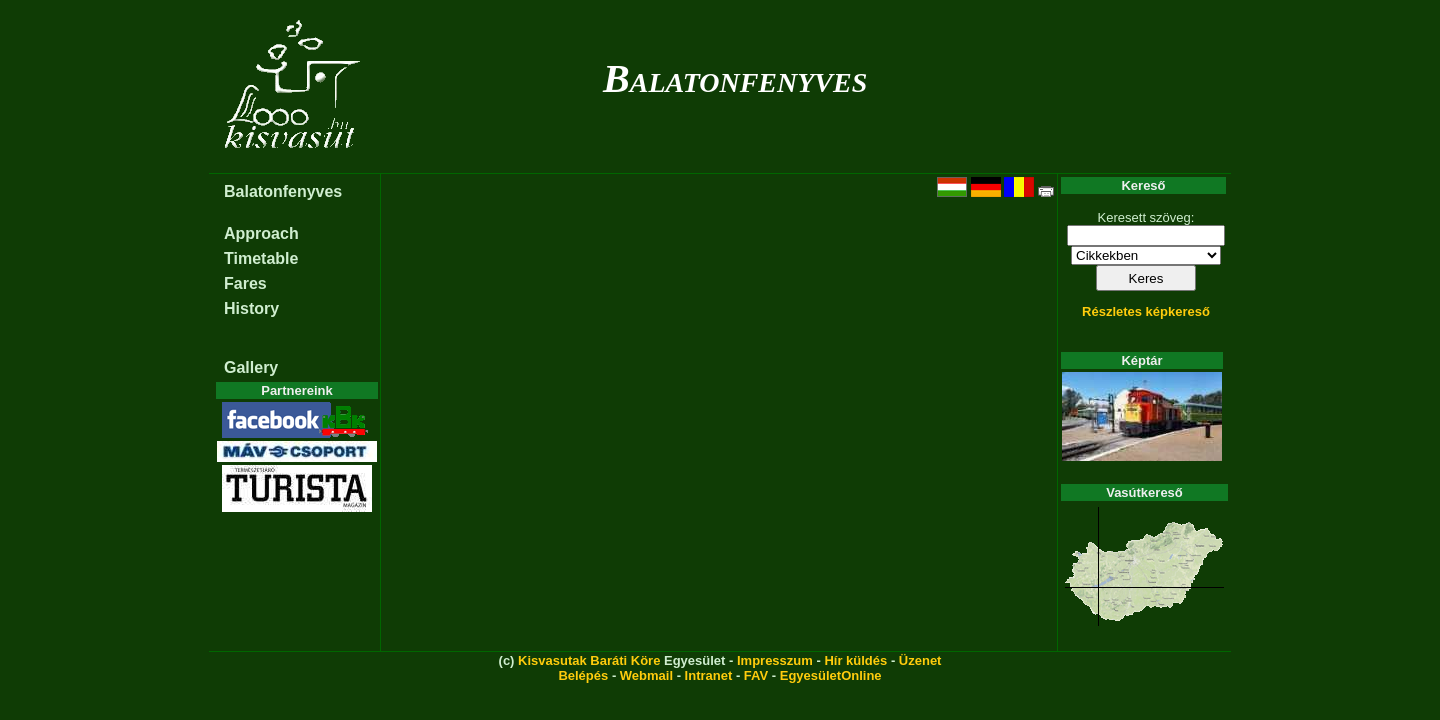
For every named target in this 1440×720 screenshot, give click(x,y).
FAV (756, 675)
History (251, 308)
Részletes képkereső (1146, 311)
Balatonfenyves (735, 78)
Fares (245, 283)
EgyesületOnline (831, 675)
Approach (261, 233)
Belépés (583, 675)
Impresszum (775, 660)
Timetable (261, 258)
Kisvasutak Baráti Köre (589, 660)
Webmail (646, 675)
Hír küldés (855, 660)
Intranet (709, 675)
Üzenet (920, 660)
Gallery (251, 367)
